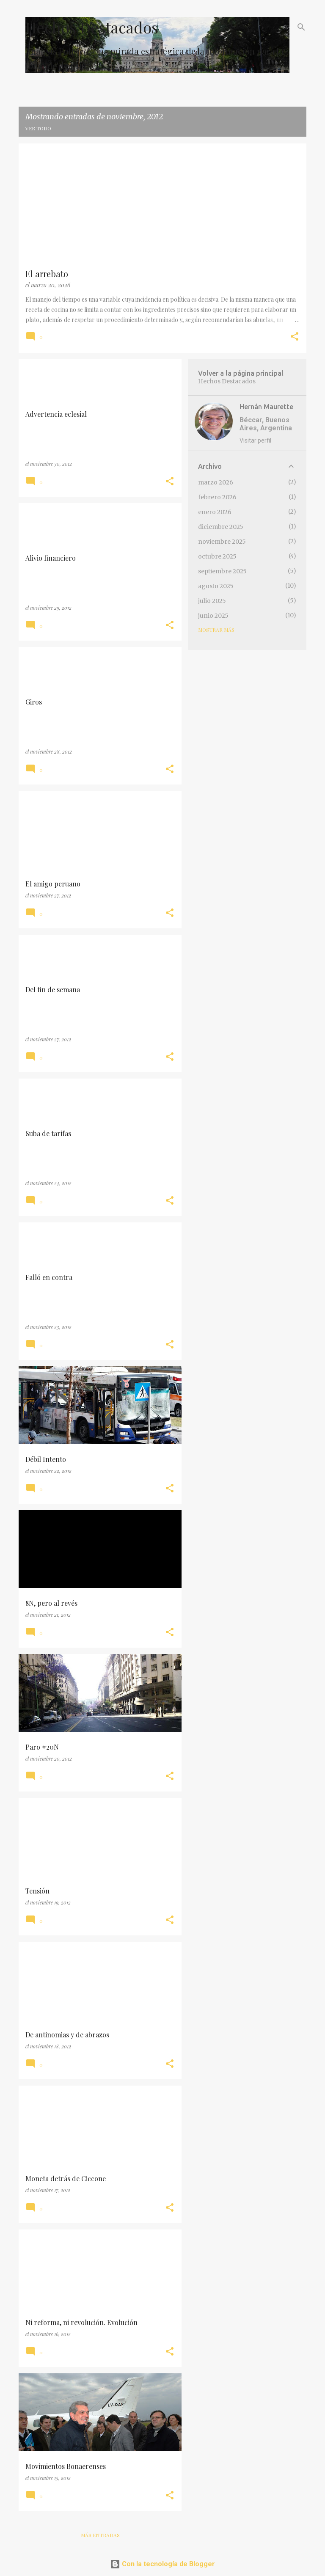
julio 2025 (212, 601)
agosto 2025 (216, 586)
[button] (294, 337)
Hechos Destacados (91, 27)
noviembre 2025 (222, 541)
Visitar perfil (255, 440)
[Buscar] (301, 27)
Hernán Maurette (266, 406)
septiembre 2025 (222, 571)
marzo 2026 (215, 482)
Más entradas (100, 2535)
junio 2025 (213, 615)
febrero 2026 (217, 497)
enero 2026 (214, 512)
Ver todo (38, 128)
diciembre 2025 (220, 527)
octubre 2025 (217, 556)
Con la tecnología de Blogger (162, 2564)
